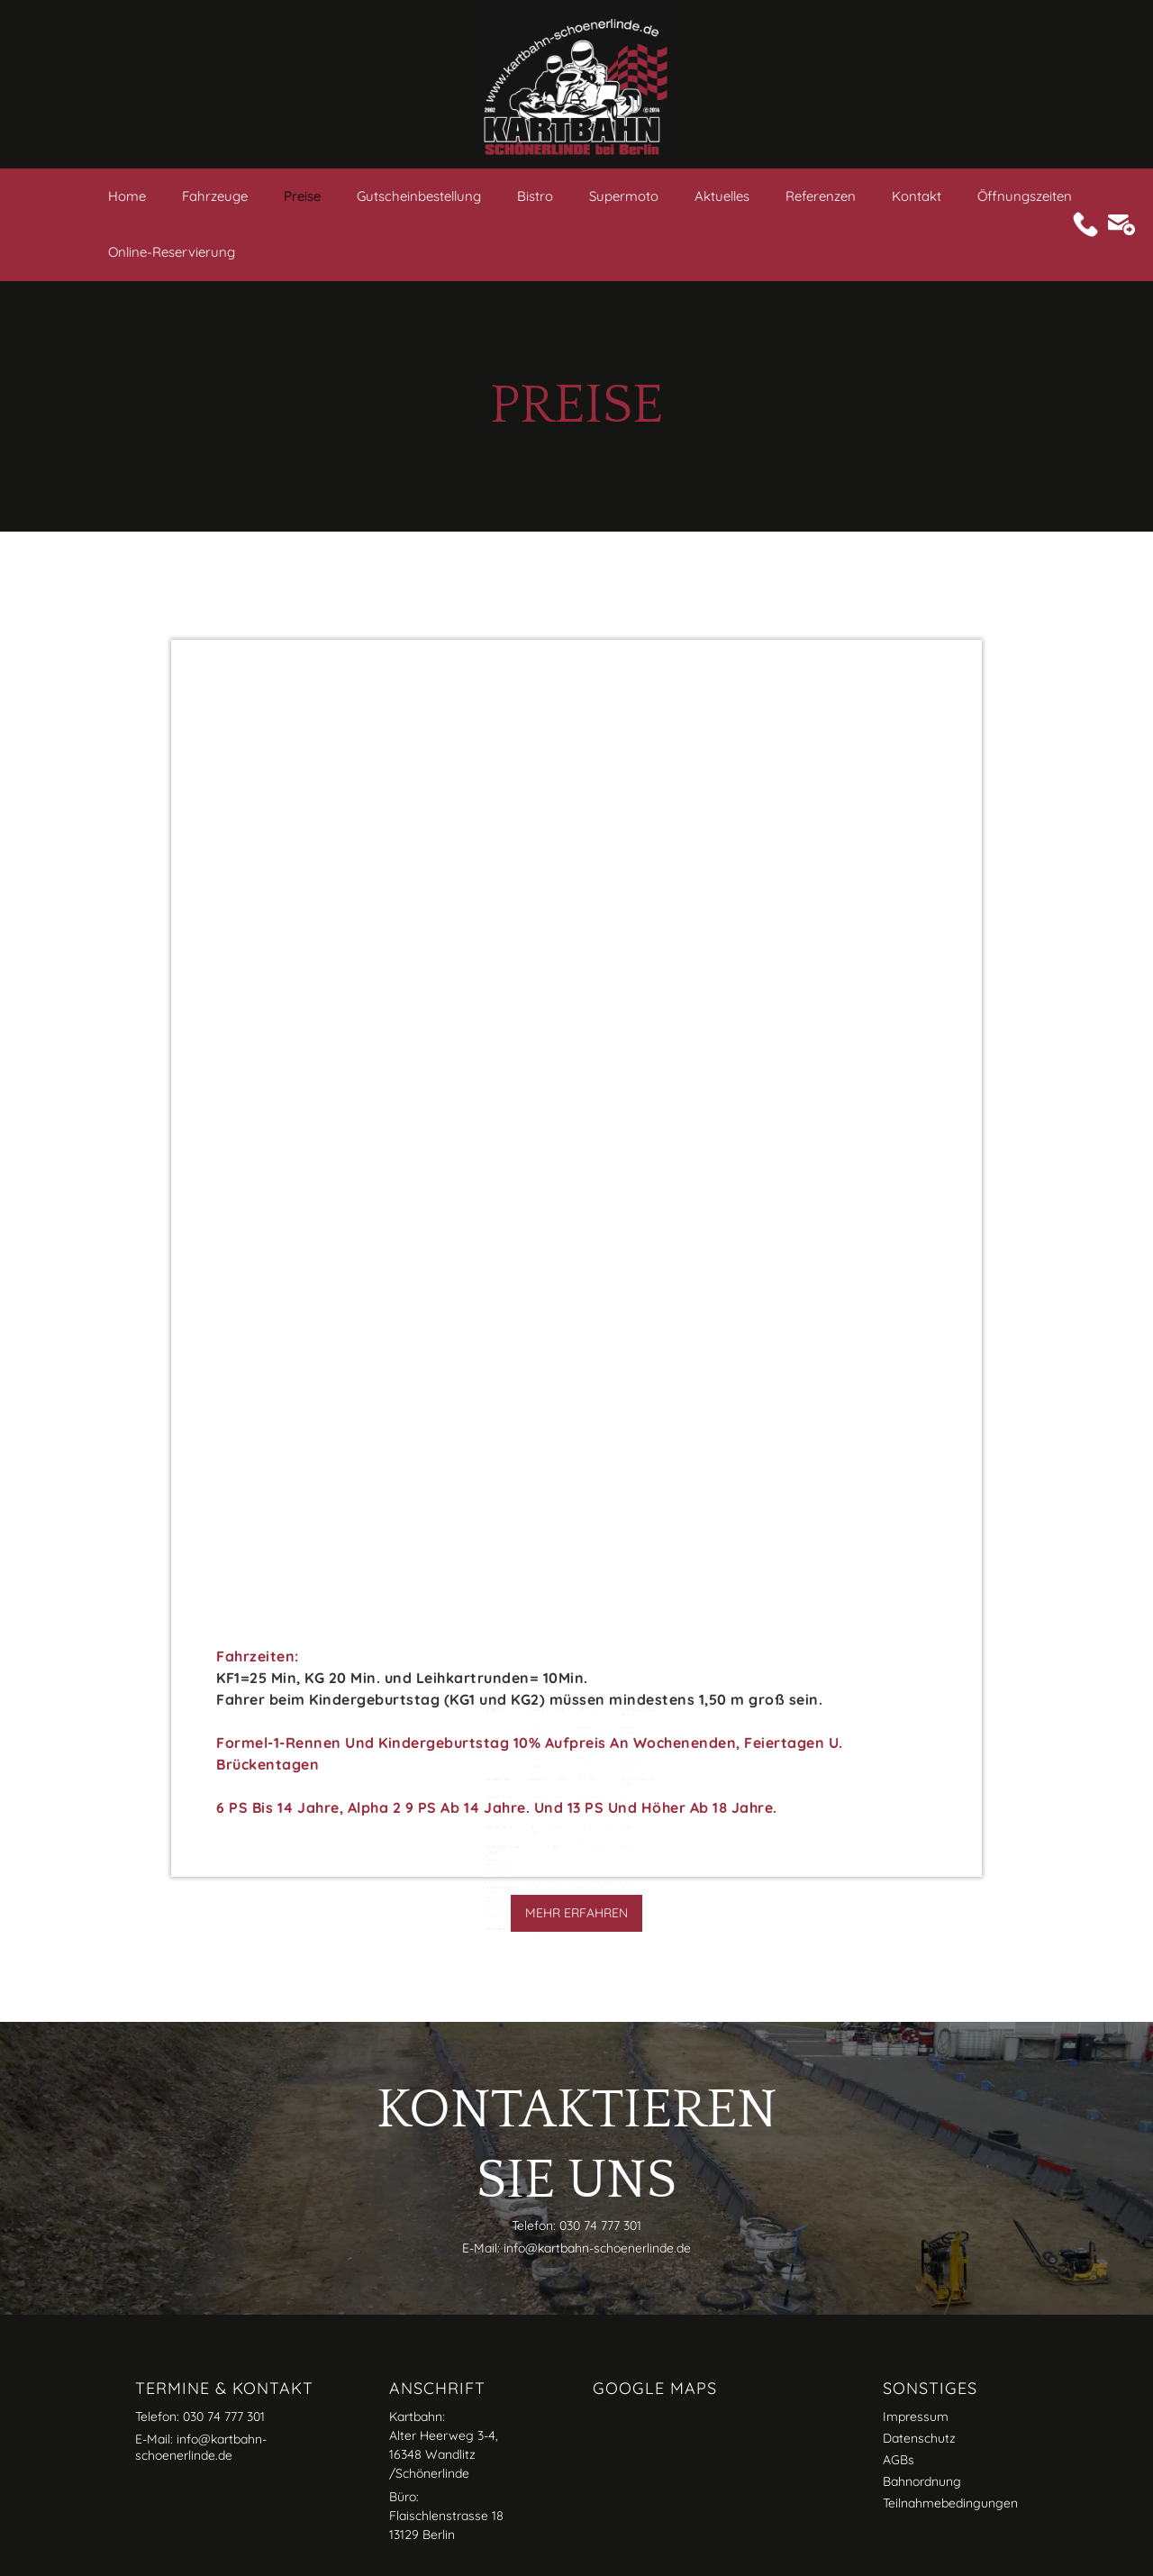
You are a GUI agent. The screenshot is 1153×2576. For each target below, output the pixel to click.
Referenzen (820, 196)
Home (127, 196)
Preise (302, 196)
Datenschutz (919, 2438)
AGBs (898, 2460)
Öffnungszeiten (1024, 196)
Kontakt (916, 196)
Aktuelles (722, 196)
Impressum (916, 2416)
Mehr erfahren (576, 1913)
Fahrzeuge (215, 196)
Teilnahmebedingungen (950, 2503)
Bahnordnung (922, 2481)
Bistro (535, 196)
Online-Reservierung (171, 251)
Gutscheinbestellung (419, 196)
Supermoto (623, 196)
